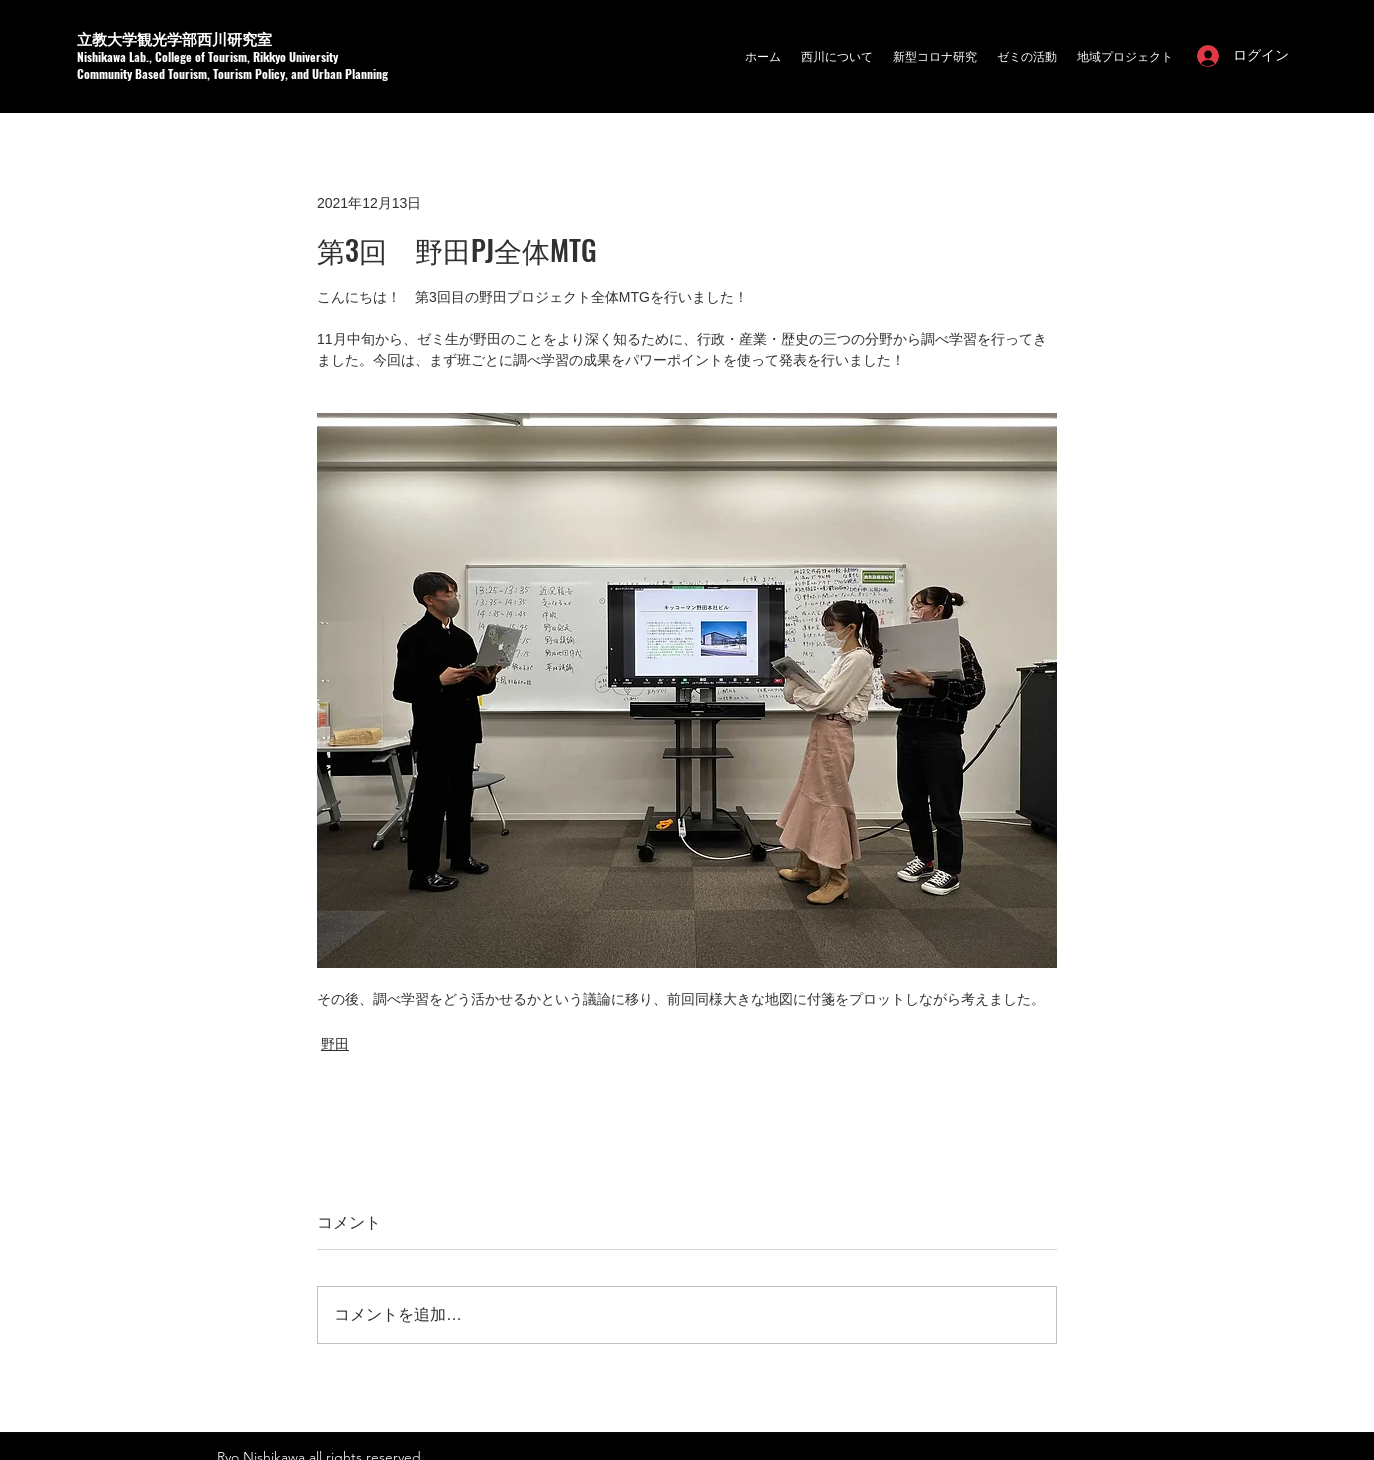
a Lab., (137, 56)
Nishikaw (98, 56)
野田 (335, 1044)
